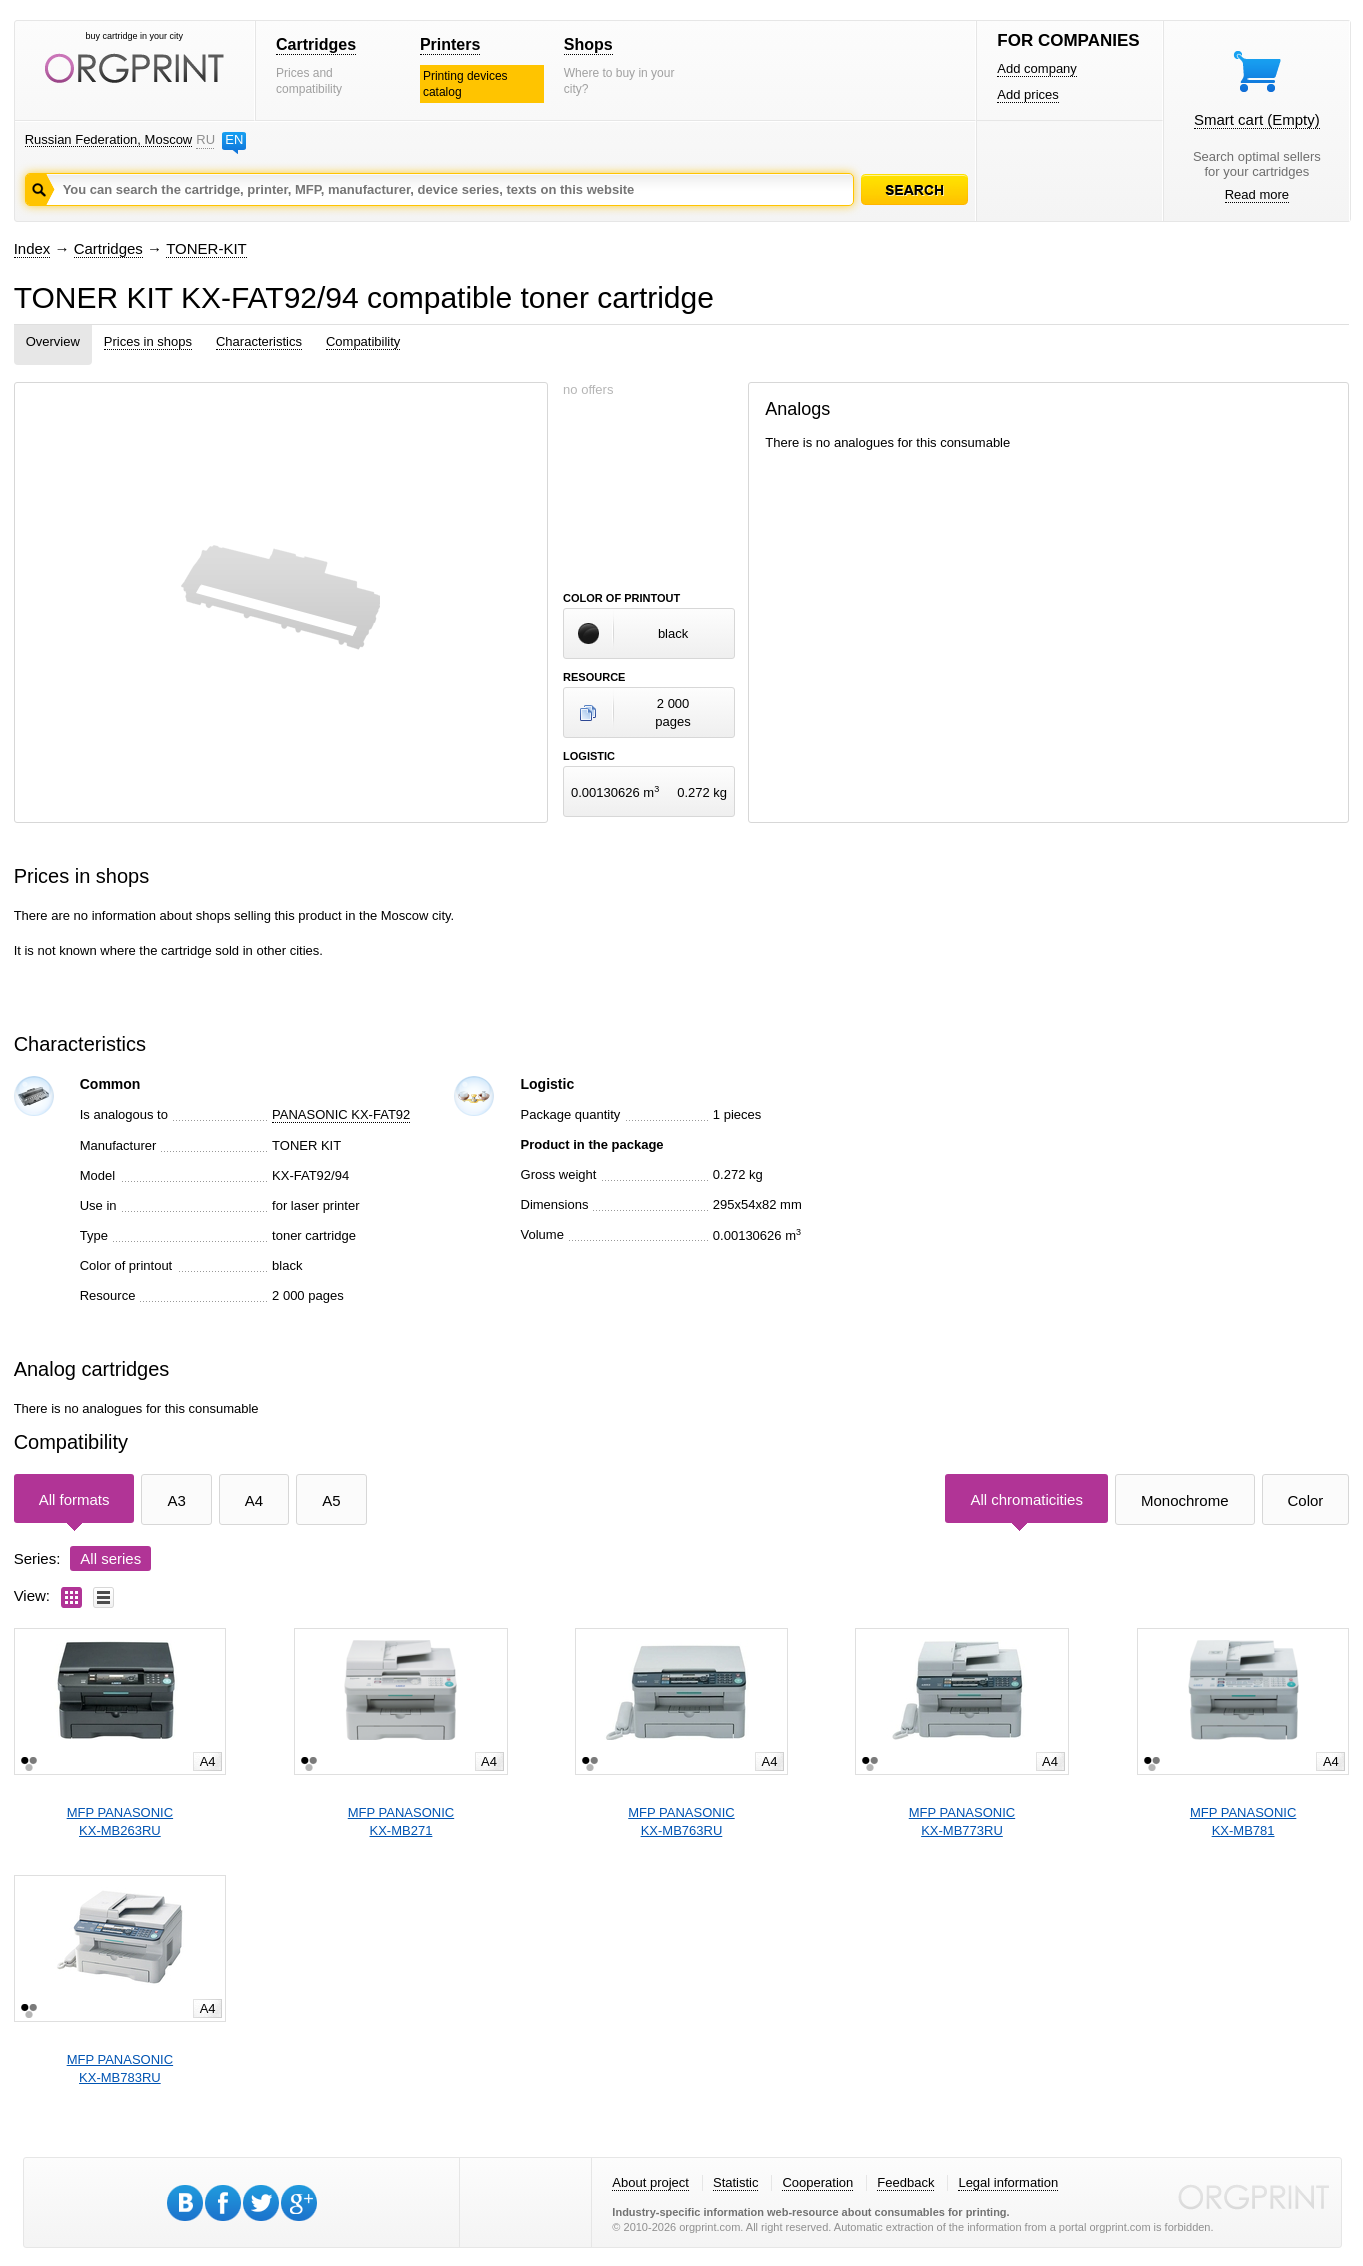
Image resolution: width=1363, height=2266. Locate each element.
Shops (588, 44)
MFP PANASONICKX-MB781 (1243, 1821)
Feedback (905, 2182)
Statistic (736, 2182)
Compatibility (363, 341)
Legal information (1008, 2182)
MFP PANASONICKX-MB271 (401, 1821)
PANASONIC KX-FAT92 (341, 1114)
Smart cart (1257, 119)
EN (234, 139)
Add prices (1027, 94)
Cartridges (316, 44)
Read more (1257, 194)
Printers (450, 44)
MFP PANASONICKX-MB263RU (120, 1821)
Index (32, 248)
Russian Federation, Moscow (109, 139)
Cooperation (817, 2182)
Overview (53, 341)
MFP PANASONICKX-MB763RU (681, 1821)
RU (205, 139)
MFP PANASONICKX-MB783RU (120, 2068)
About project (650, 2182)
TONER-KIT (206, 248)
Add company (1037, 68)
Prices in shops (148, 341)
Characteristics (259, 341)
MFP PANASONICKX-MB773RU (962, 1821)
